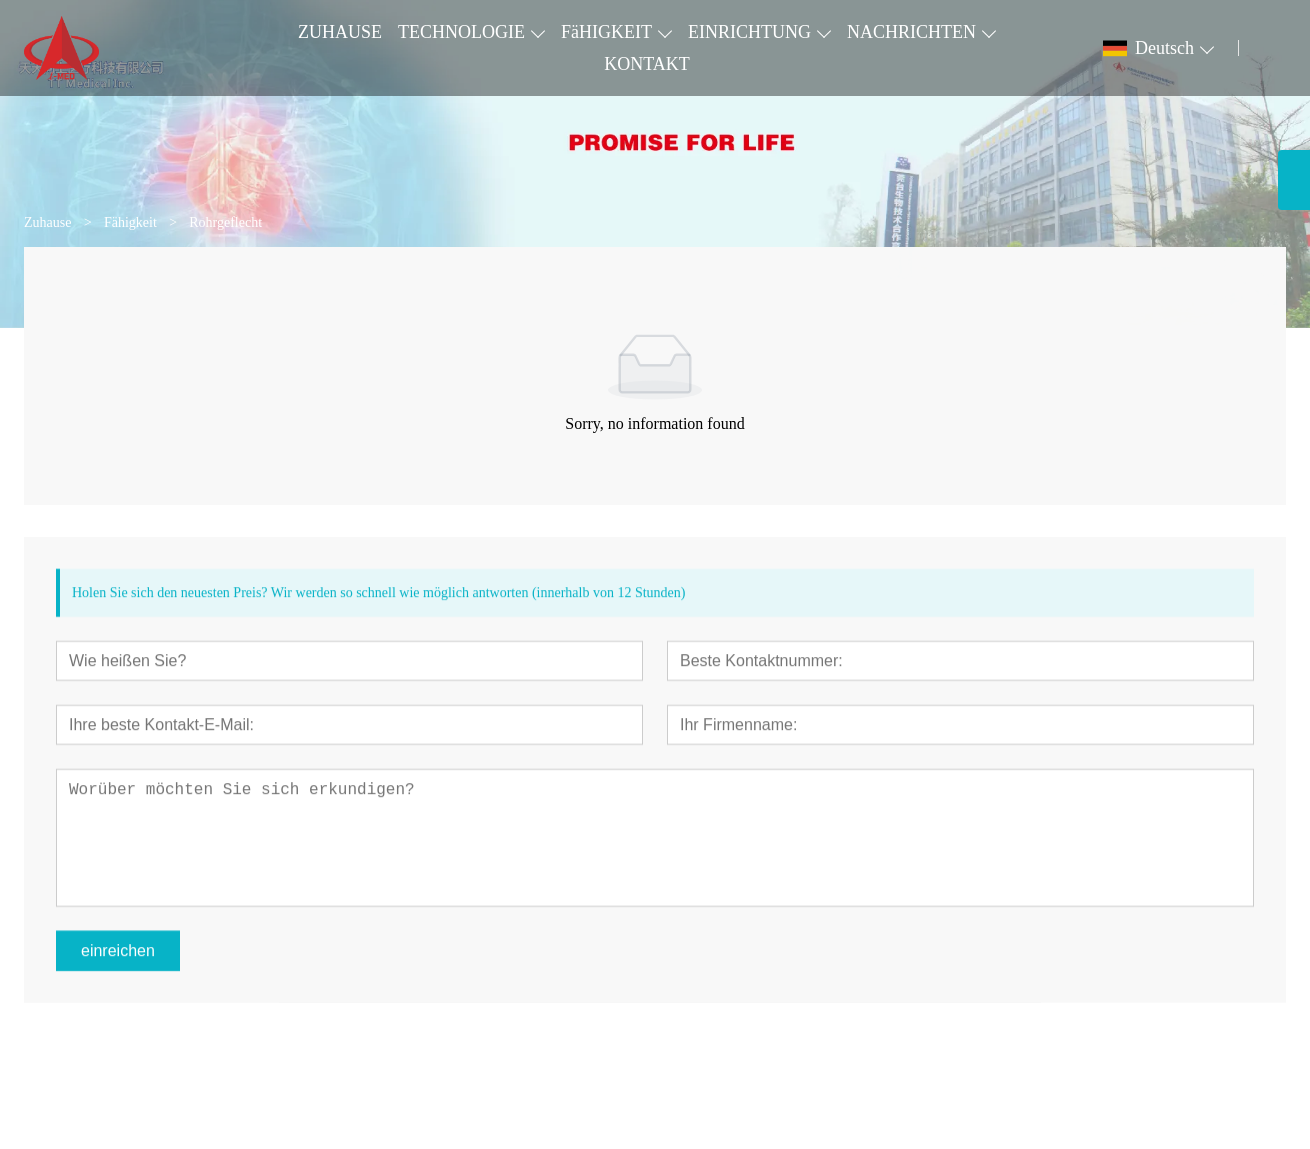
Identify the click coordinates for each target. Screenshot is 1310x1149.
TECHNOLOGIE (461, 32)
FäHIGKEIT (606, 32)
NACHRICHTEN (911, 32)
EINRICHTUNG (749, 32)
